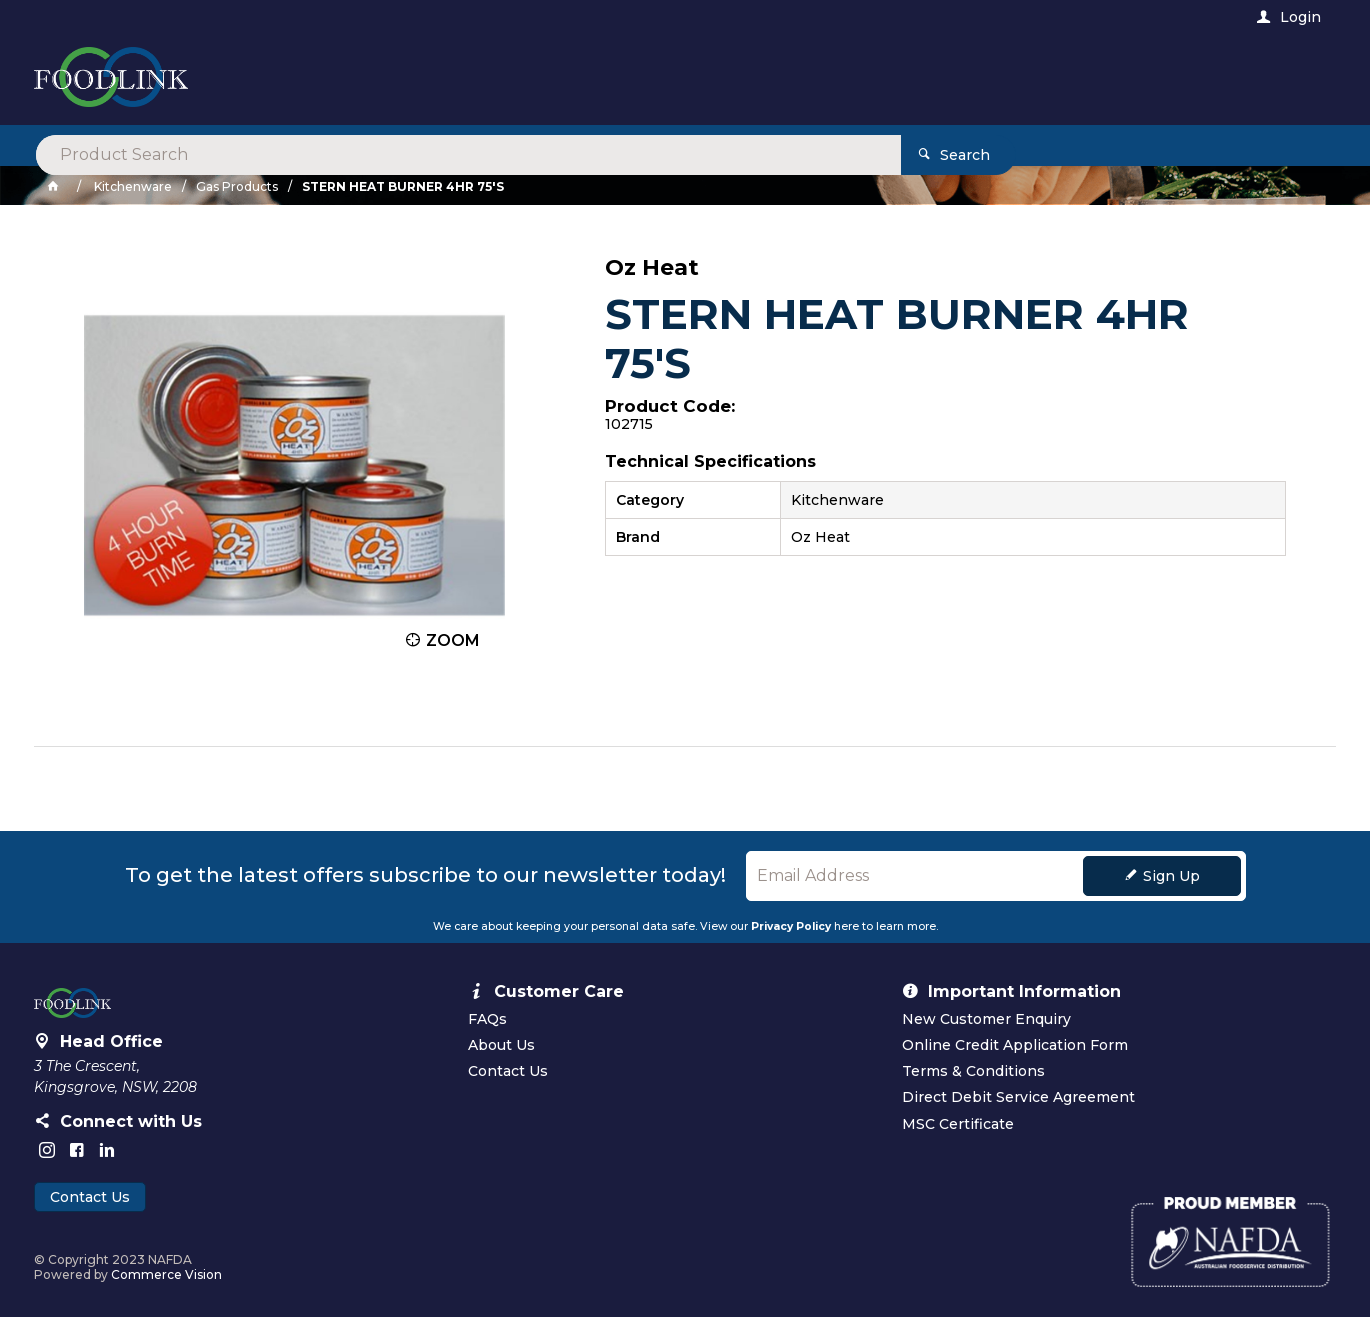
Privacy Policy (791, 926)
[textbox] (602, 80)
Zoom (453, 640)
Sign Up (1171, 876)
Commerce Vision (166, 1274)
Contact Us (90, 1197)
